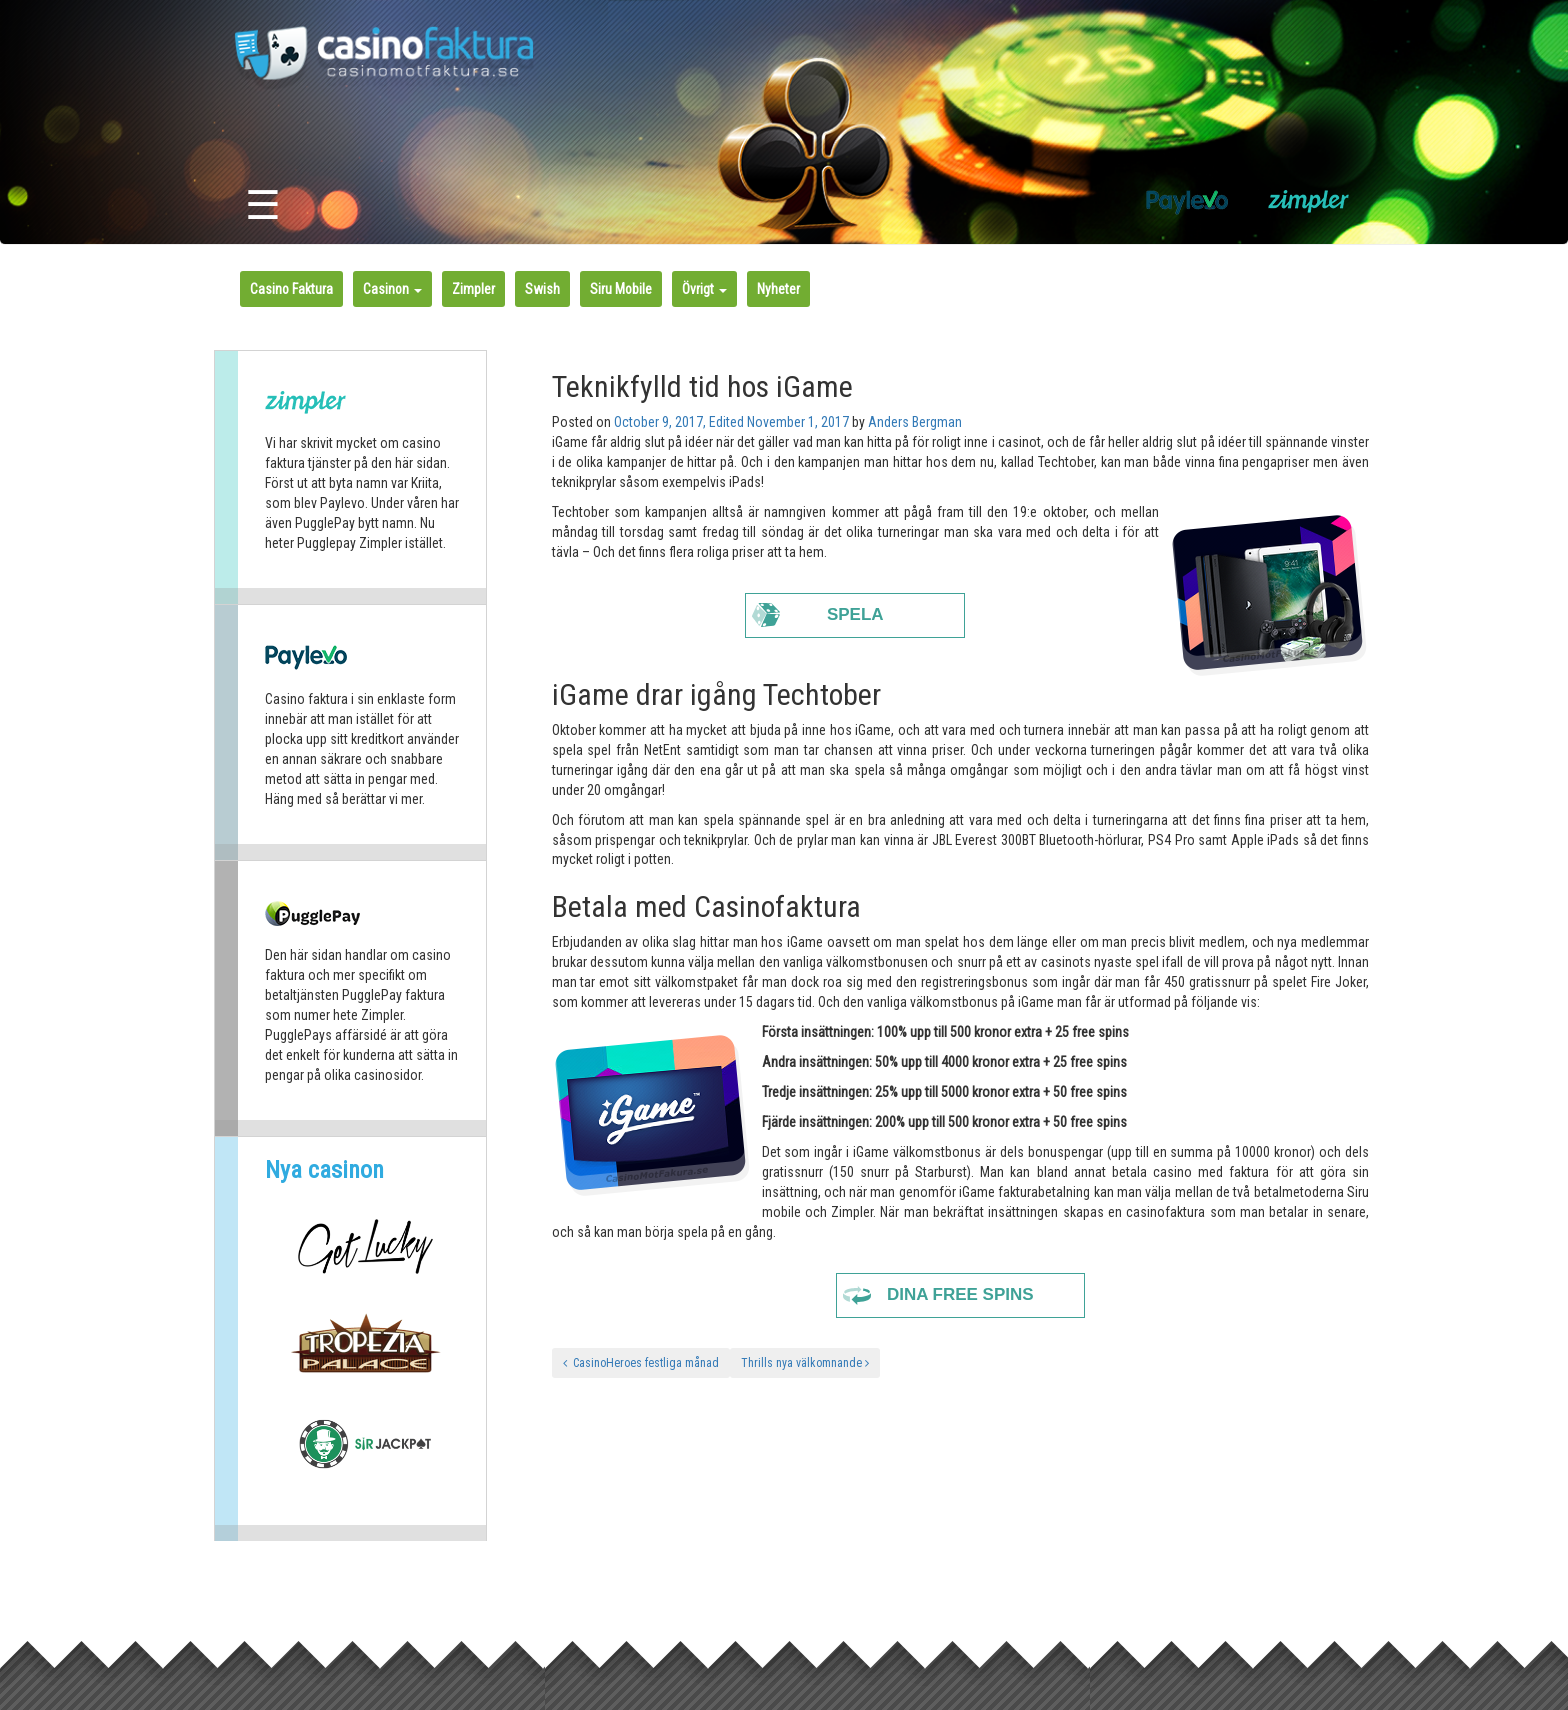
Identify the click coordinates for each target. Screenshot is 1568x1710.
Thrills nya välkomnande (805, 1363)
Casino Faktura (291, 289)
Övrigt (704, 289)
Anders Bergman (915, 422)
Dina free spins (960, 1294)
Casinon (392, 289)
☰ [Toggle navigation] (263, 205)
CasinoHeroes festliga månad (641, 1363)
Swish (542, 289)
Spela (855, 614)
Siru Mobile (621, 289)
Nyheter (778, 289)
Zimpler (473, 289)
